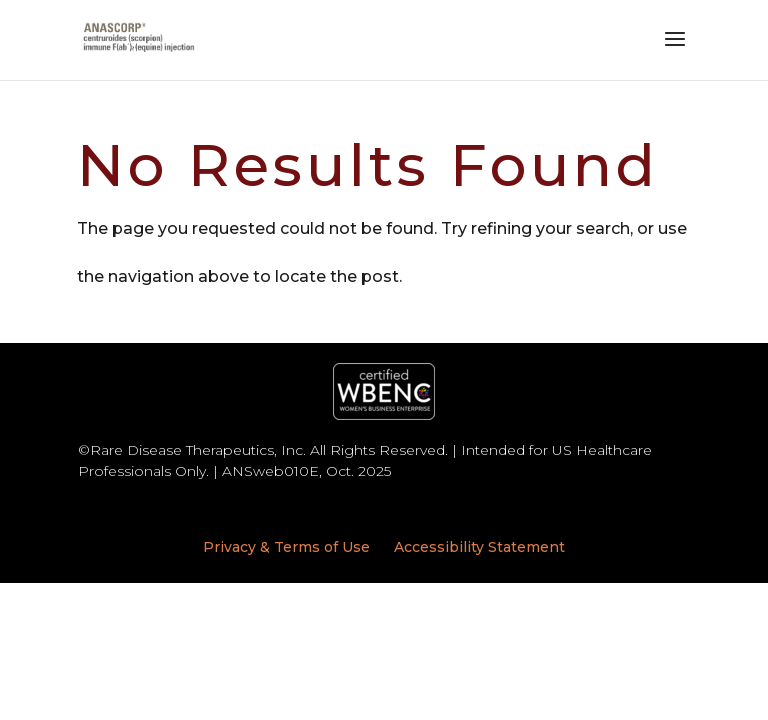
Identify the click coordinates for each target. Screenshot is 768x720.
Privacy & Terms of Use (286, 547)
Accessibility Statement (479, 547)
